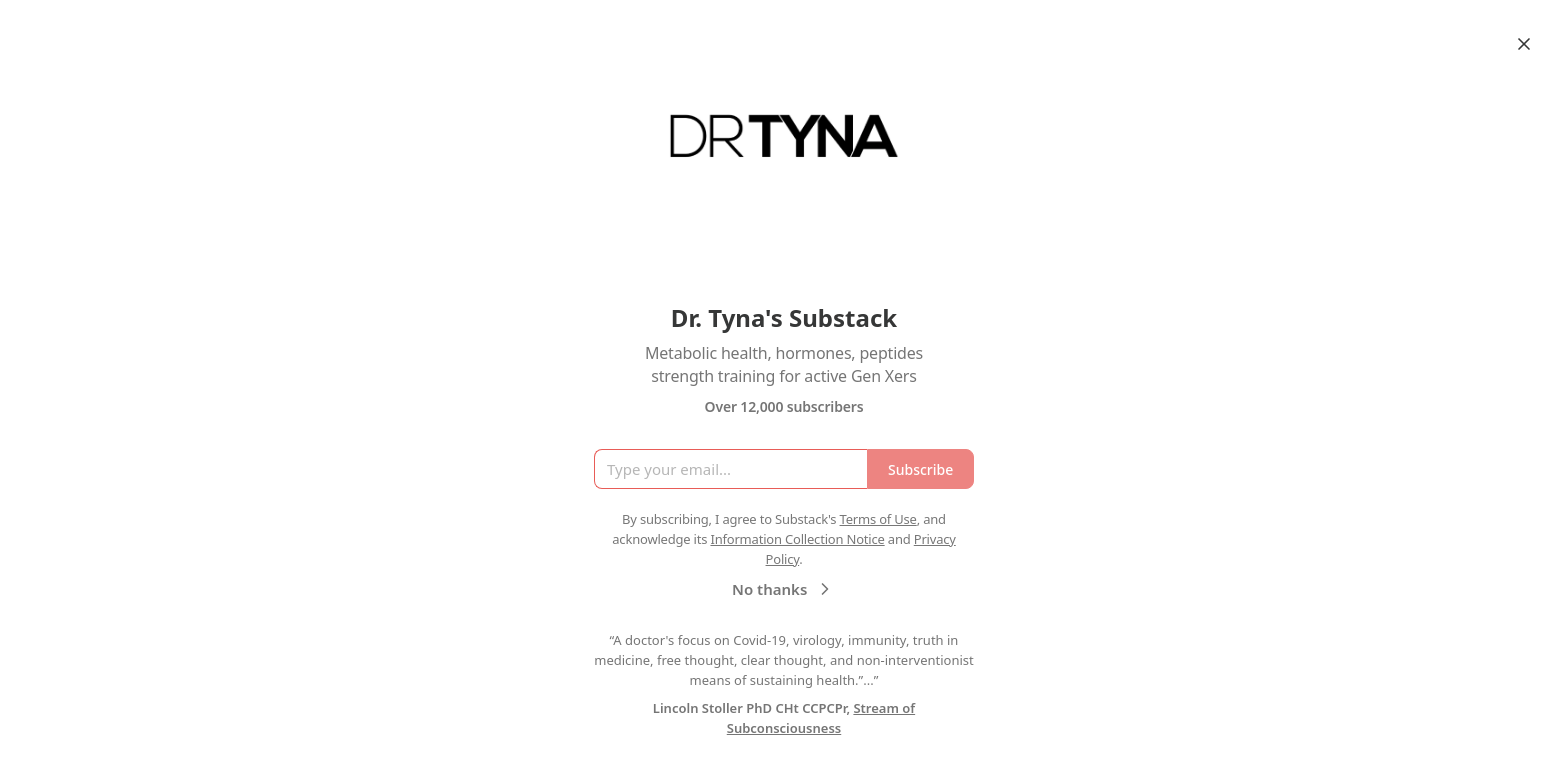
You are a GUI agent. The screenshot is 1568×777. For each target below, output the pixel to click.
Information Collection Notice (797, 539)
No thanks (783, 589)
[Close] (1524, 44)
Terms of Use (878, 519)
